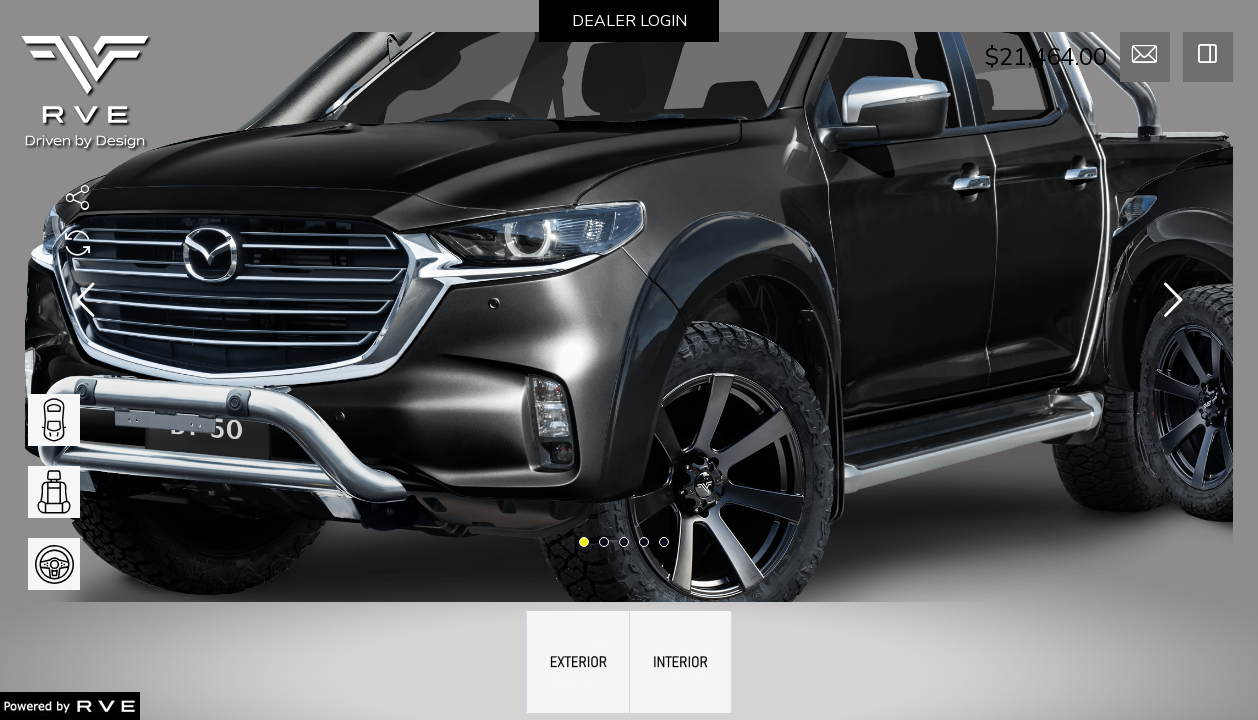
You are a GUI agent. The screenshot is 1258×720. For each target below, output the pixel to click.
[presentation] (85, 304)
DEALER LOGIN (629, 21)
